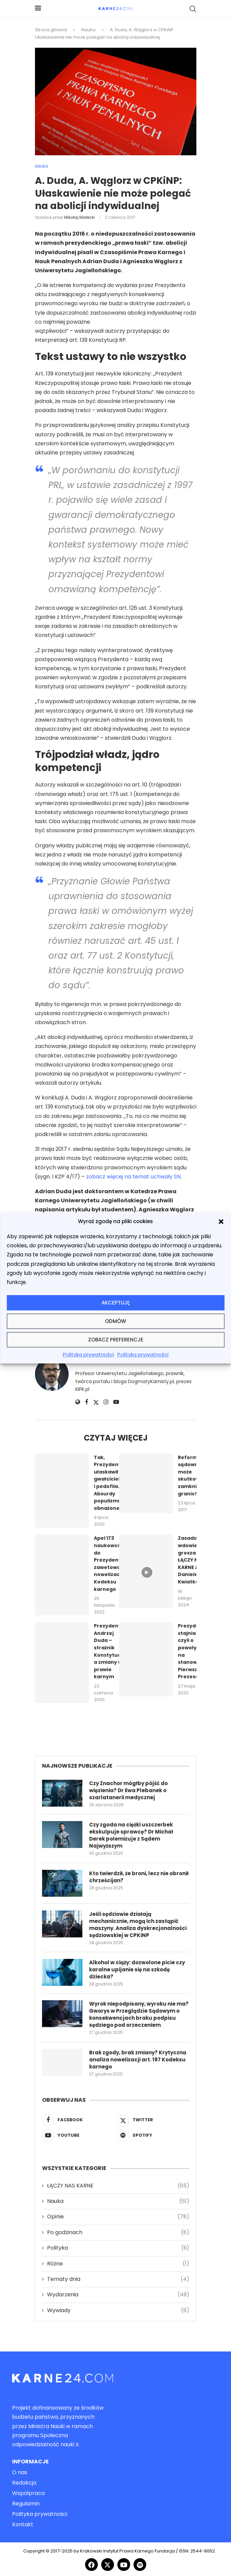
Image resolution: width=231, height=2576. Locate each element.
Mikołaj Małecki (79, 217)
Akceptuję (116, 1302)
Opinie (118, 2216)
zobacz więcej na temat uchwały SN (133, 1176)
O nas (19, 2472)
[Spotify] (153, 2135)
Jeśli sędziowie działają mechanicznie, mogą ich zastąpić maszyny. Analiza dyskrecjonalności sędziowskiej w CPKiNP (138, 1924)
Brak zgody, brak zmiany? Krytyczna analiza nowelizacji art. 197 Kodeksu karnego (137, 2059)
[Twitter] (153, 2120)
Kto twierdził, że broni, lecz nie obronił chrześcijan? (139, 1877)
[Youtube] (78, 2135)
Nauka (88, 30)
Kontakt (22, 2524)
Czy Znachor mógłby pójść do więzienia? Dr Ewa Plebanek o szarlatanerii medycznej (128, 1790)
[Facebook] (78, 2120)
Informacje (30, 2461)
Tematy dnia (118, 2279)
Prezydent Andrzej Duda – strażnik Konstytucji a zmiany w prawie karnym (108, 1651)
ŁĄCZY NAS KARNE (118, 2185)
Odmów (115, 1321)
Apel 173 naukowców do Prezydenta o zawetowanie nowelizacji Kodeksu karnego (111, 1563)
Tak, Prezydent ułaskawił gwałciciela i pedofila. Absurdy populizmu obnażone (108, 1483)
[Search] (193, 8)
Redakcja (24, 2483)
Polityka (118, 2248)
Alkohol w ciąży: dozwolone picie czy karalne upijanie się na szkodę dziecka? (137, 1969)
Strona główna (51, 30)
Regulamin (26, 2503)
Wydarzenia (118, 2294)
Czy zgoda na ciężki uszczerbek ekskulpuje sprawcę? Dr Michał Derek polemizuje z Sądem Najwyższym (131, 1835)
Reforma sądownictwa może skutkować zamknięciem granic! (195, 1475)
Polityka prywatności (88, 1354)
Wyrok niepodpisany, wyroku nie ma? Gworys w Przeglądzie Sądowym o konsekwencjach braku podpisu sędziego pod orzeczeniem (139, 2014)
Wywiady (118, 2310)
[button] (221, 1221)
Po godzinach (118, 2232)
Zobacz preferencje (115, 1339)
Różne (118, 2263)
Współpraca (28, 2493)
